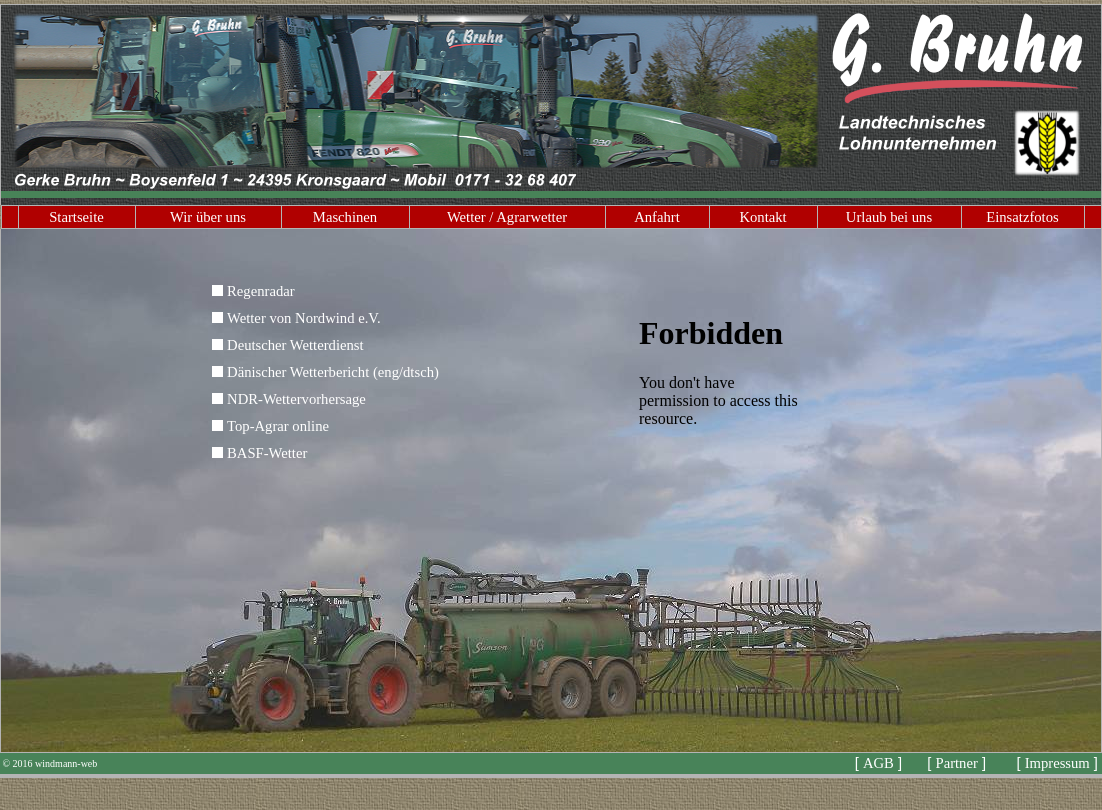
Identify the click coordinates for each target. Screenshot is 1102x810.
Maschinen (345, 217)
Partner (957, 763)
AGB (878, 763)
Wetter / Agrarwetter (507, 217)
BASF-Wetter (267, 453)
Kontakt (762, 217)
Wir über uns (208, 217)
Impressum (1057, 763)
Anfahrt (657, 217)
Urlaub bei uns (889, 217)
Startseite (76, 217)
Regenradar (261, 291)
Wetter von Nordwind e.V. (304, 318)
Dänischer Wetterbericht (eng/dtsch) (333, 372)
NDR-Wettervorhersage (296, 399)
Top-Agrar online (278, 426)
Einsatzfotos (1022, 217)
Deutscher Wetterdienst (295, 345)
